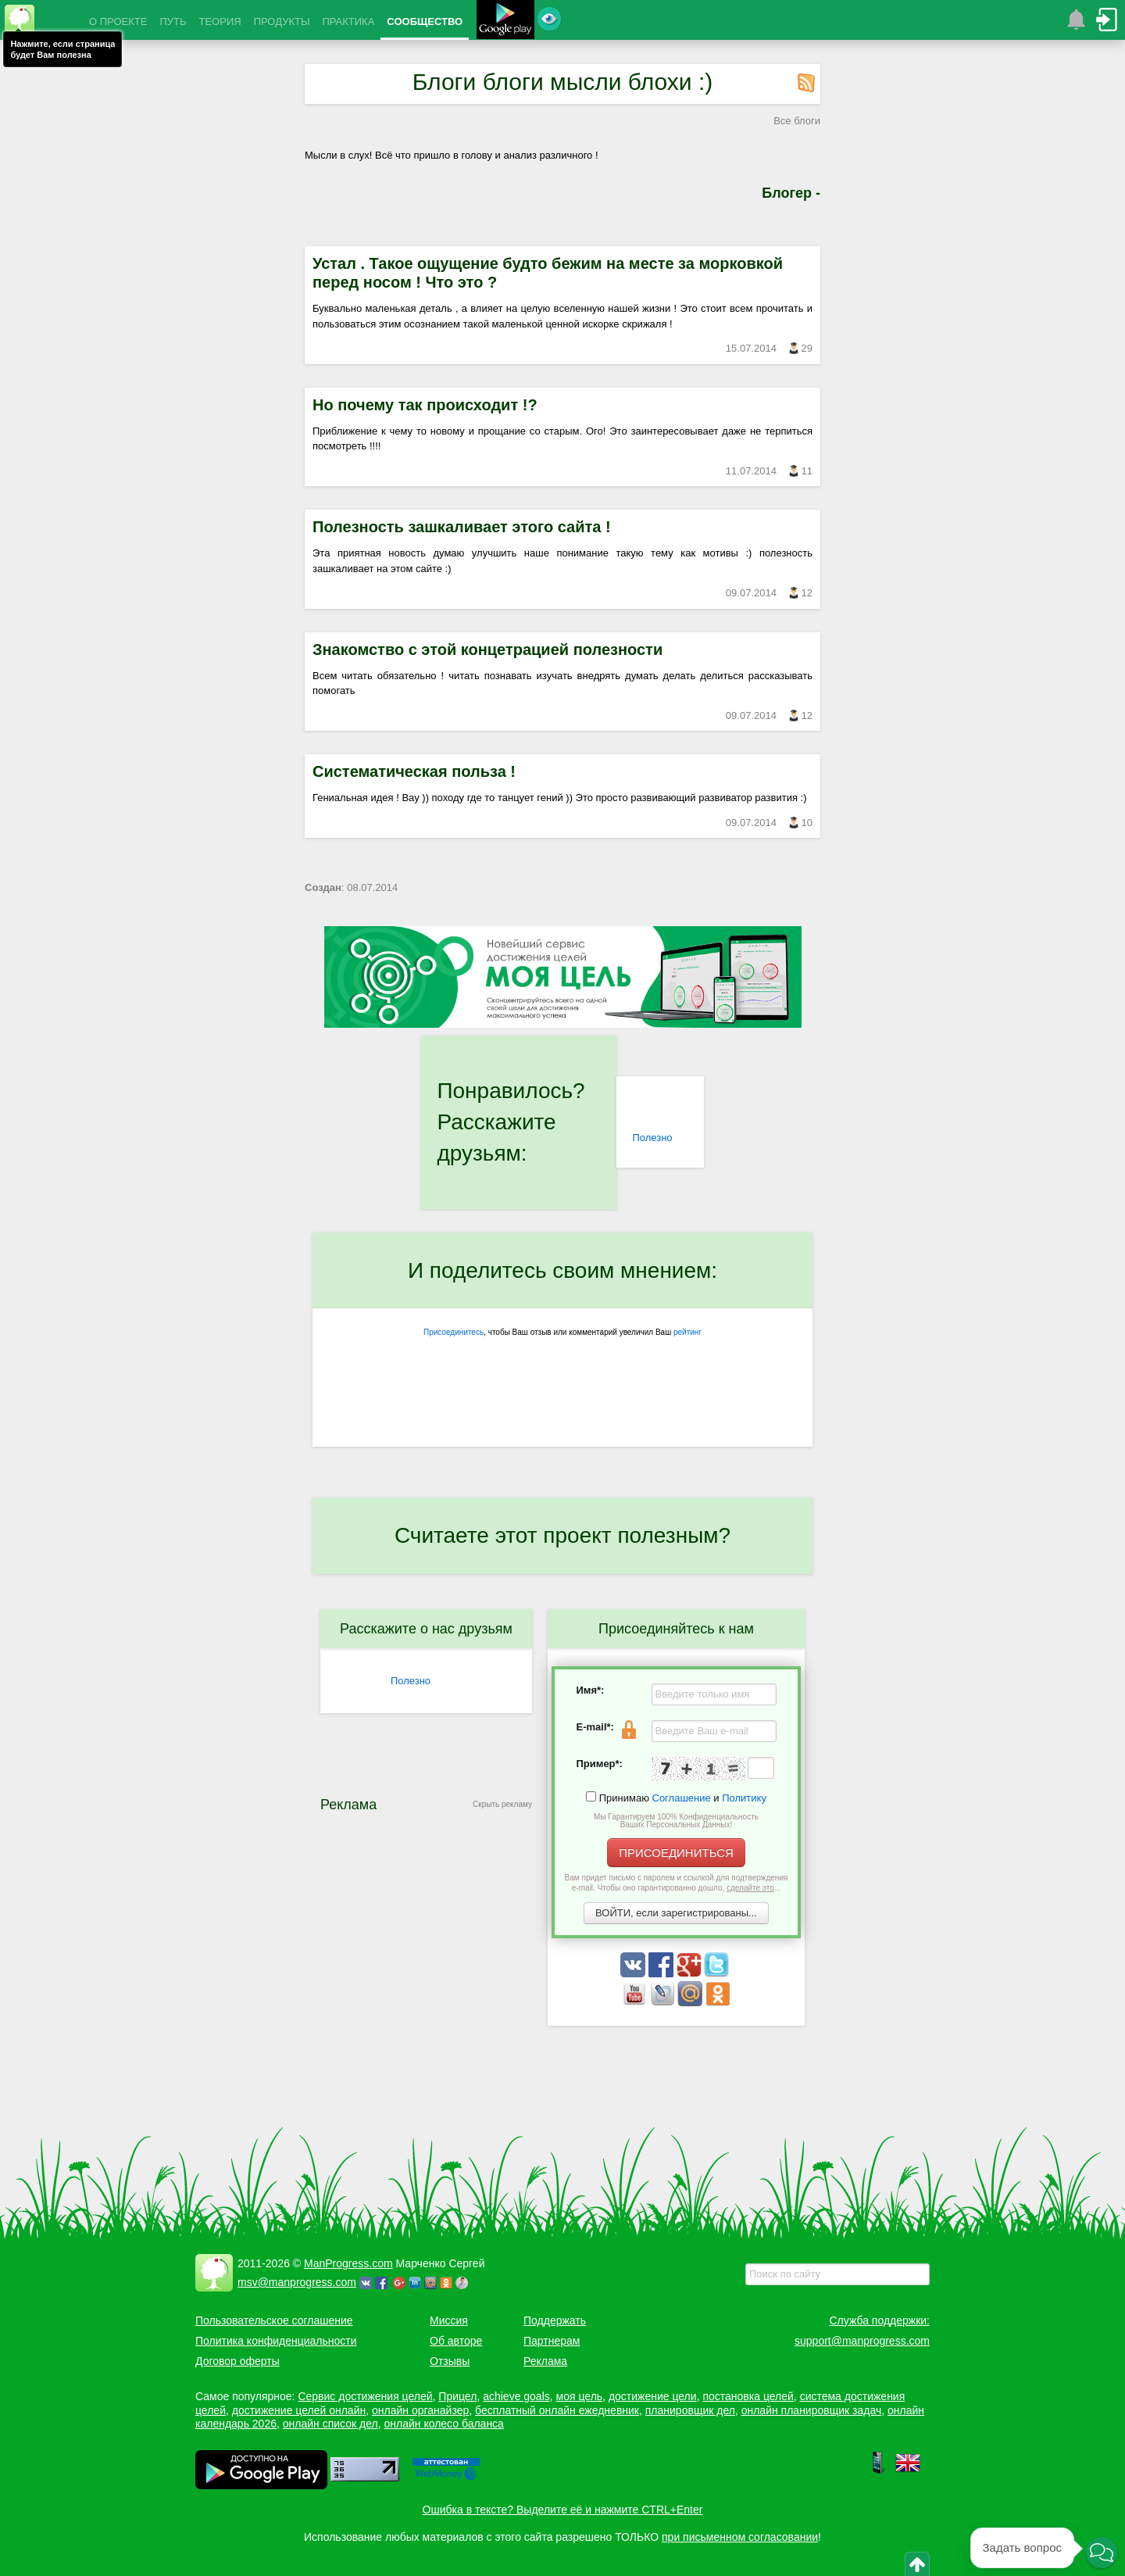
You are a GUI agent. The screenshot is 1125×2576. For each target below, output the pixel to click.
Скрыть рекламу (502, 1804)
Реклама (545, 2361)
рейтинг (687, 1332)
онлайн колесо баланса (443, 2423)
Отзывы (450, 2361)
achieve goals (516, 2396)
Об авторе (456, 2340)
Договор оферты (237, 2361)
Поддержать (554, 2320)
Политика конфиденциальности (276, 2340)
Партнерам (551, 2340)
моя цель (579, 2396)
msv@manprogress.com (297, 2282)
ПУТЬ (172, 21)
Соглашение (681, 1798)
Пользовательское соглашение (274, 2320)
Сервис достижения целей (365, 2396)
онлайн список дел (330, 2423)
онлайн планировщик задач (811, 2410)
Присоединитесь (453, 1332)
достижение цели (653, 2396)
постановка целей (747, 2396)
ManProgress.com (348, 2263)
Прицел (457, 2396)
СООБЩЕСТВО (424, 21)
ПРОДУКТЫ (282, 21)
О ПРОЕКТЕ (118, 21)
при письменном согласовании (740, 2537)
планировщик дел (690, 2410)
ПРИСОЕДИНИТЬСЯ (676, 1852)
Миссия (449, 2320)
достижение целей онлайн (299, 2410)
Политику (744, 1798)
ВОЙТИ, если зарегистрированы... (676, 1913)
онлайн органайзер (420, 2410)
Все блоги (796, 121)
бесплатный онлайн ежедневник (557, 2410)
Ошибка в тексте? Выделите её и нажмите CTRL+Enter (563, 2509)
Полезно (652, 1137)
